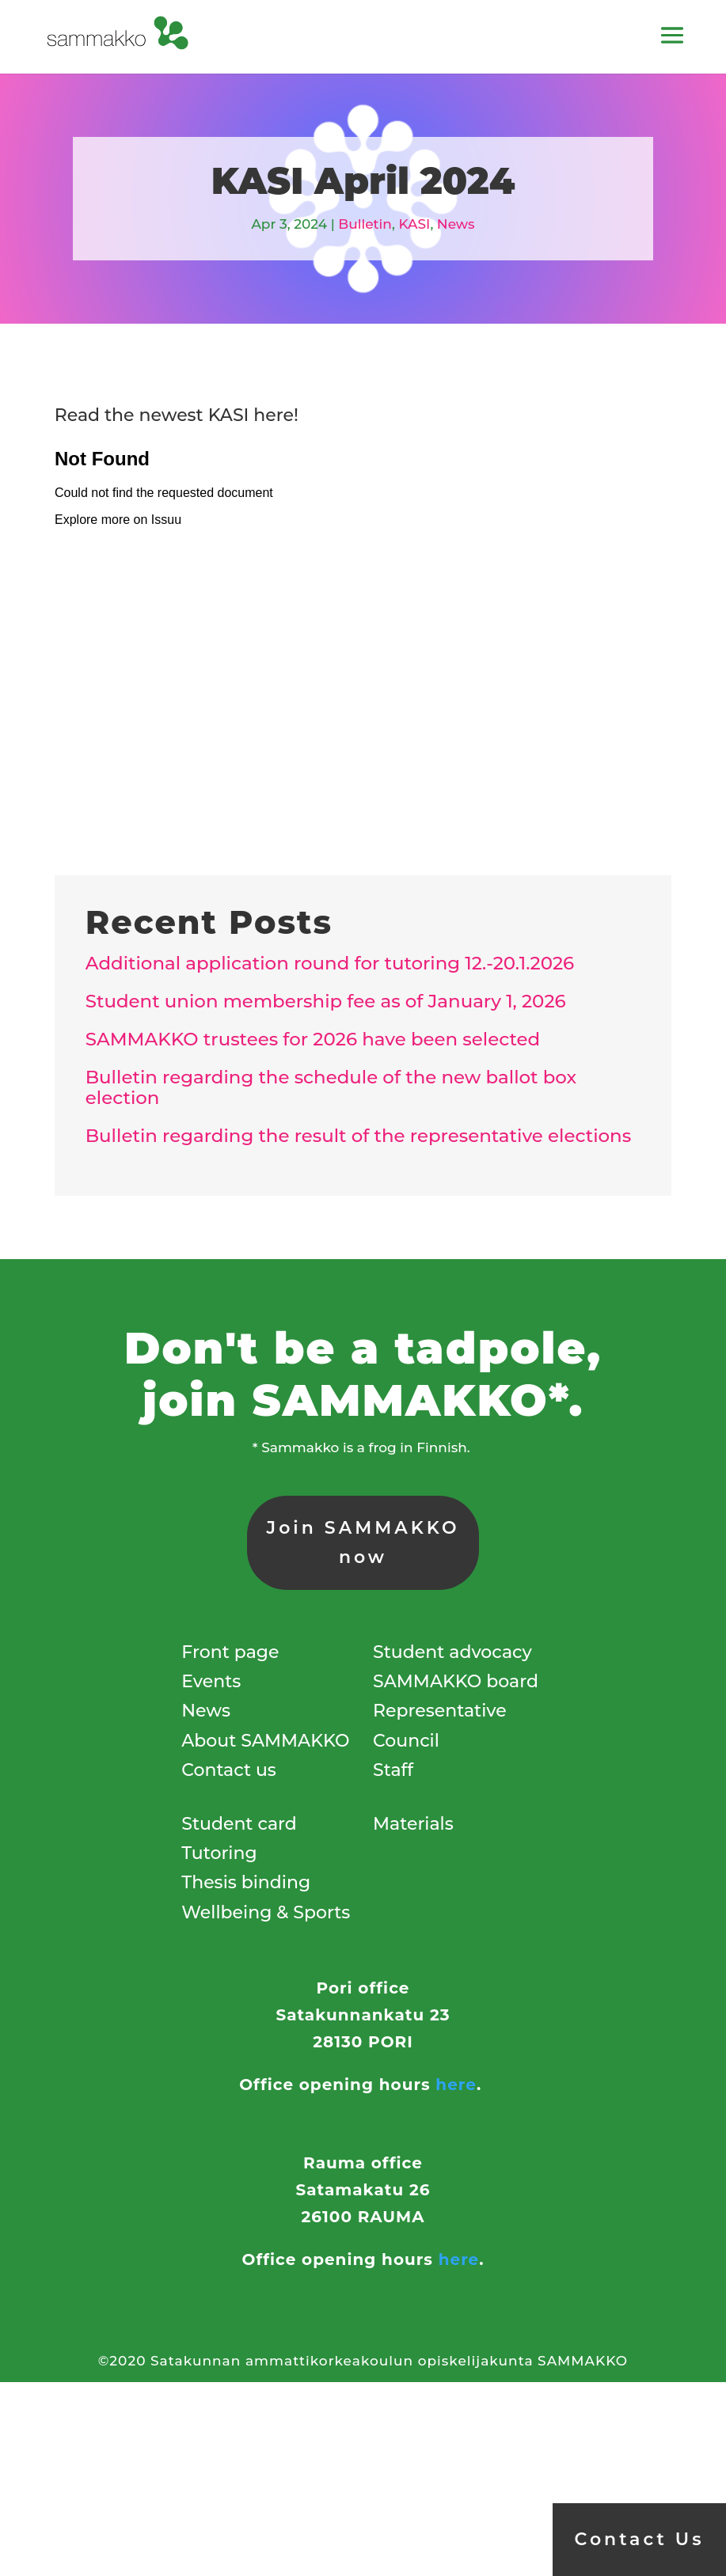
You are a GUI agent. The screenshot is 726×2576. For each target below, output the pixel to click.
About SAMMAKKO (265, 1740)
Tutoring (219, 1853)
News (456, 224)
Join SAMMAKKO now (363, 1542)
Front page (230, 1652)
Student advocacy (452, 1652)
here (456, 2084)
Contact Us (640, 2539)
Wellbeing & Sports (265, 1912)
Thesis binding (245, 1882)
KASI (414, 224)
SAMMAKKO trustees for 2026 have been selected (313, 1039)
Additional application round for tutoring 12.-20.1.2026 (330, 963)
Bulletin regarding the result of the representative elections (358, 1136)
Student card (239, 1823)
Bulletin (365, 224)
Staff (393, 1770)
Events (211, 1681)
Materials (413, 1823)
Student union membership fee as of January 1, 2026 (326, 1001)
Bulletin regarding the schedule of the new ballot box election (331, 1088)
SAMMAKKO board (455, 1681)
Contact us (228, 1770)
